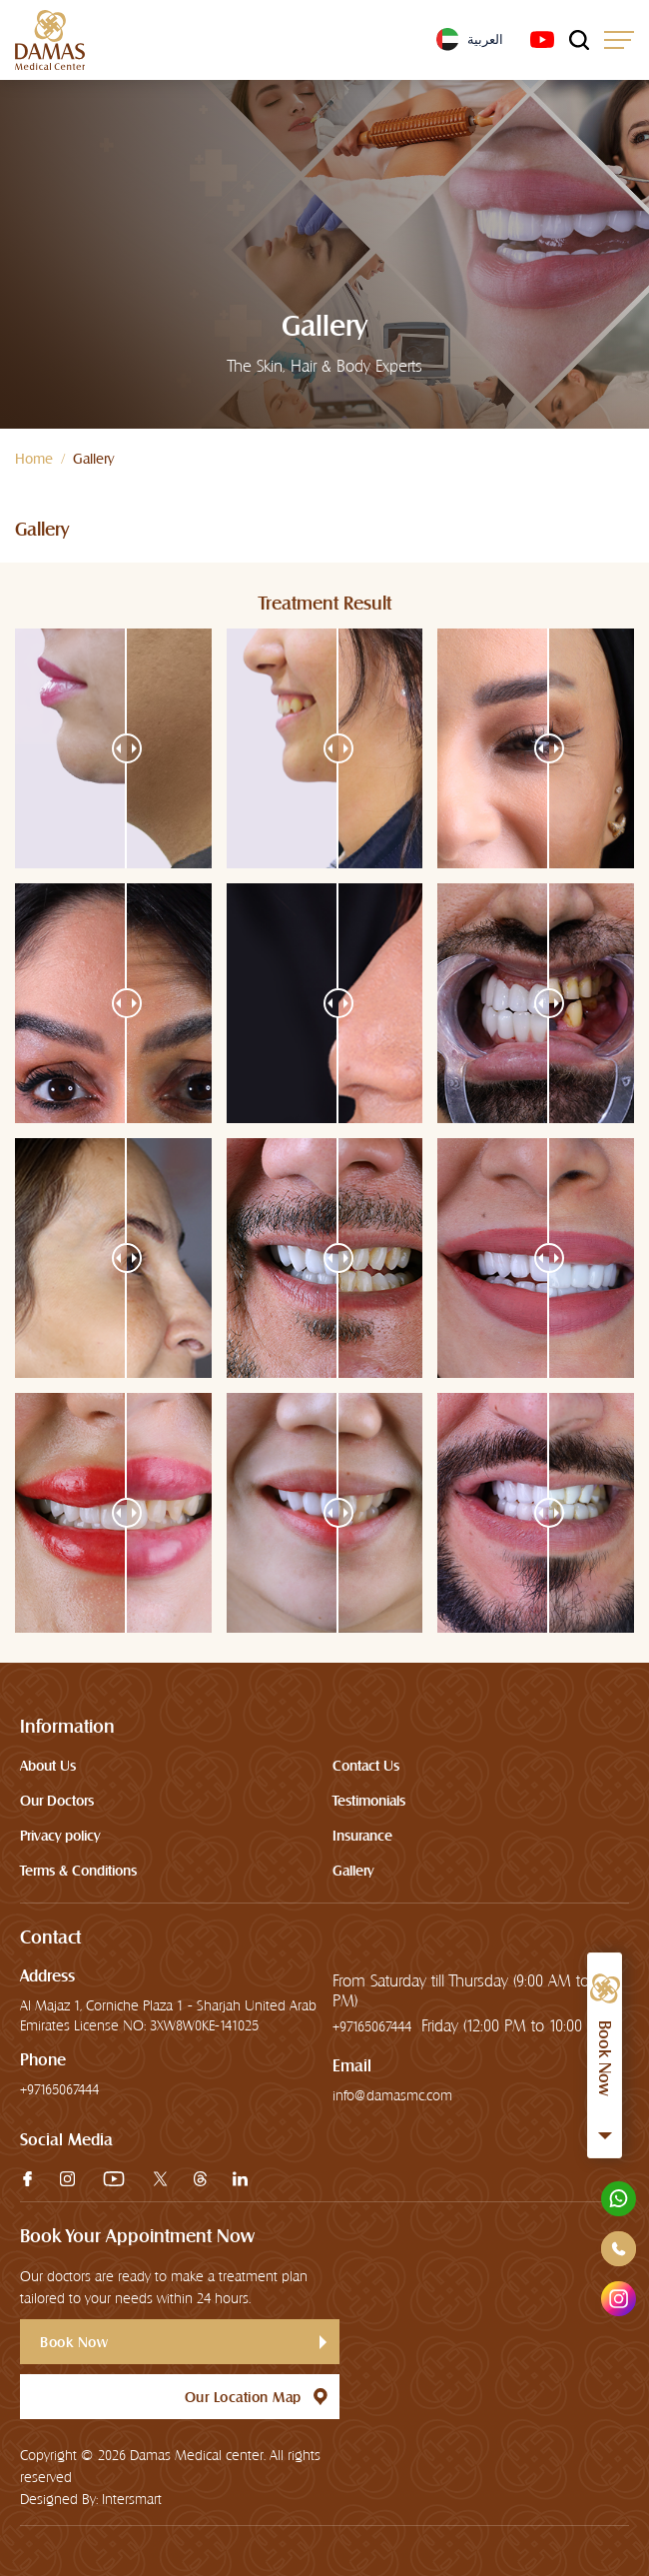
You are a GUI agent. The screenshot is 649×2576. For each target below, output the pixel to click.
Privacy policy (60, 1836)
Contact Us (365, 1766)
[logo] (50, 40)
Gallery (352, 1871)
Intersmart (132, 2499)
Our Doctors (57, 1801)
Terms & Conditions (78, 1871)
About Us (48, 1766)
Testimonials (368, 1801)
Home (34, 459)
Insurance (362, 1836)
